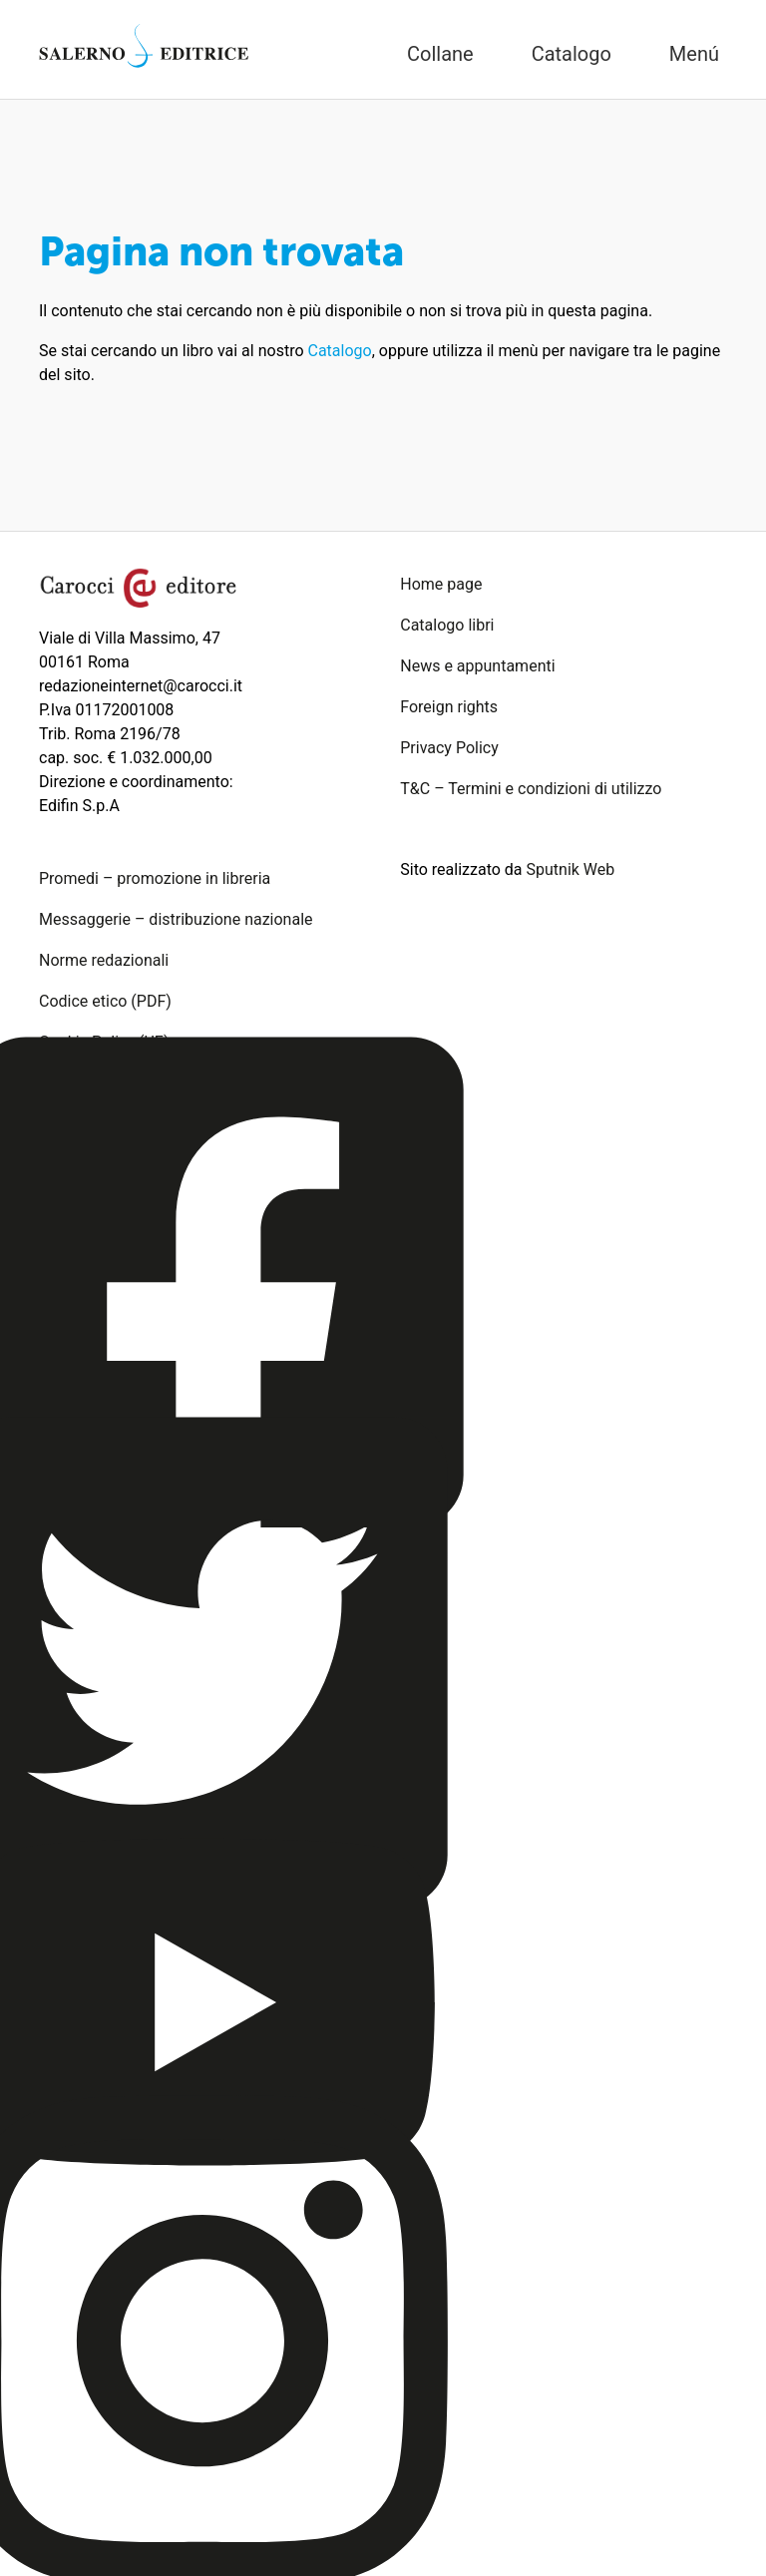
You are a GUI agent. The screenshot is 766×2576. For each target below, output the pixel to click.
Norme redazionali (104, 960)
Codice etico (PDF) (105, 1001)
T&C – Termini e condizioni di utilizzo (530, 788)
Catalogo (340, 350)
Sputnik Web (571, 869)
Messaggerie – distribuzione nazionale (176, 919)
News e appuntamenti (477, 665)
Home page (441, 584)
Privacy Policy (449, 747)
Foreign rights (449, 706)
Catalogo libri (447, 625)
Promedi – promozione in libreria (154, 878)
